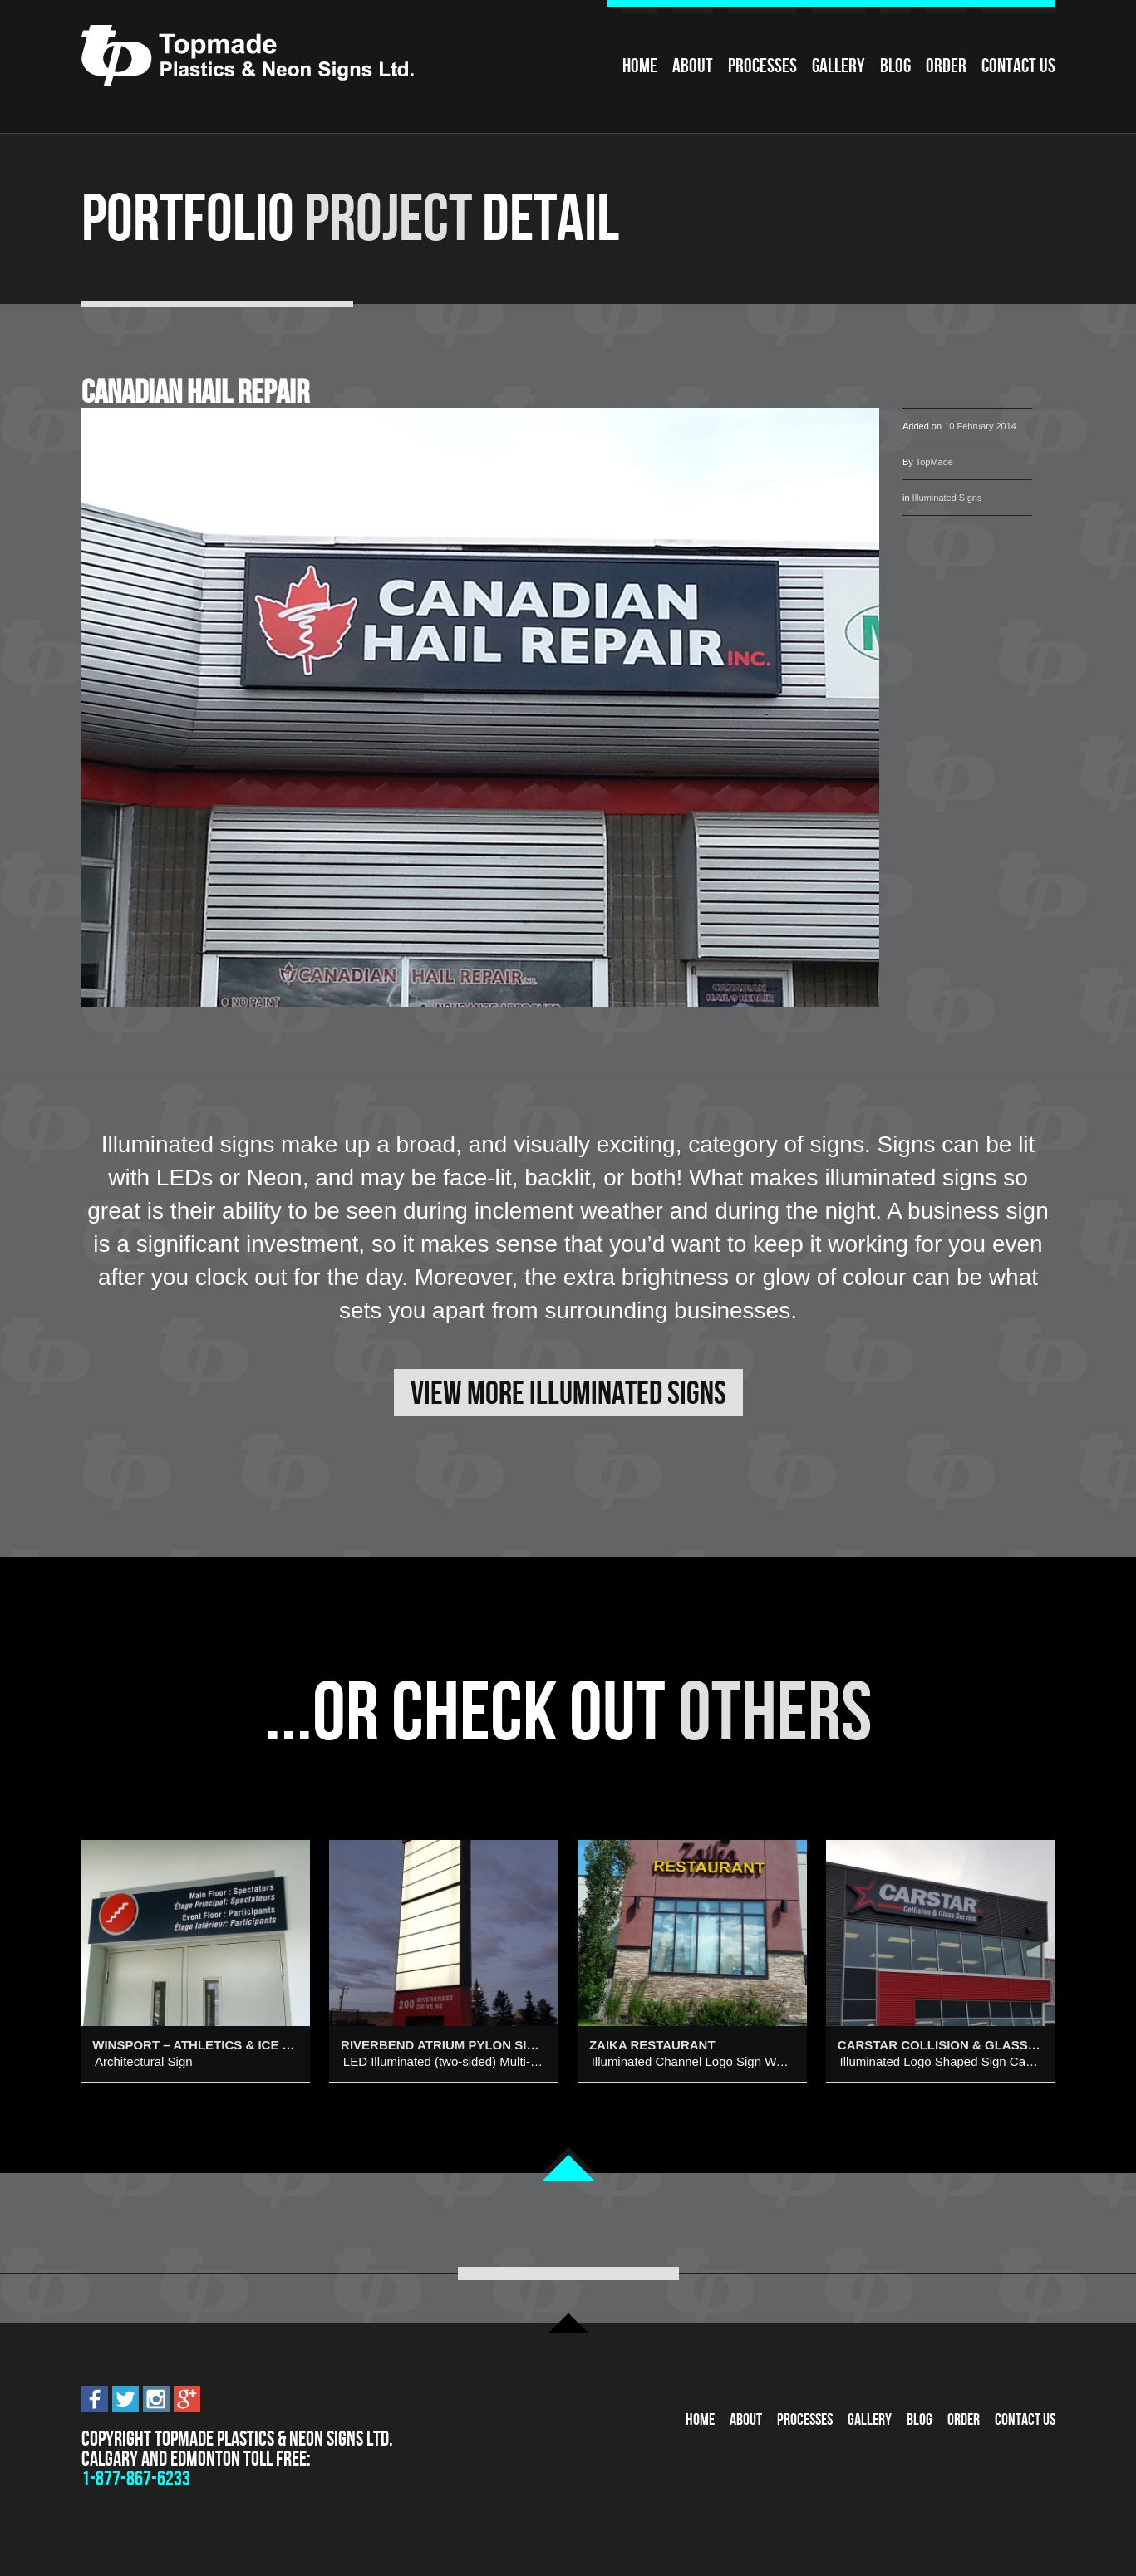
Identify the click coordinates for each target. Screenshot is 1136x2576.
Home (639, 65)
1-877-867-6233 (135, 2478)
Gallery (838, 65)
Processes (762, 65)
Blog (895, 65)
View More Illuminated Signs (568, 1392)
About (692, 65)
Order (946, 65)
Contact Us (1018, 65)
